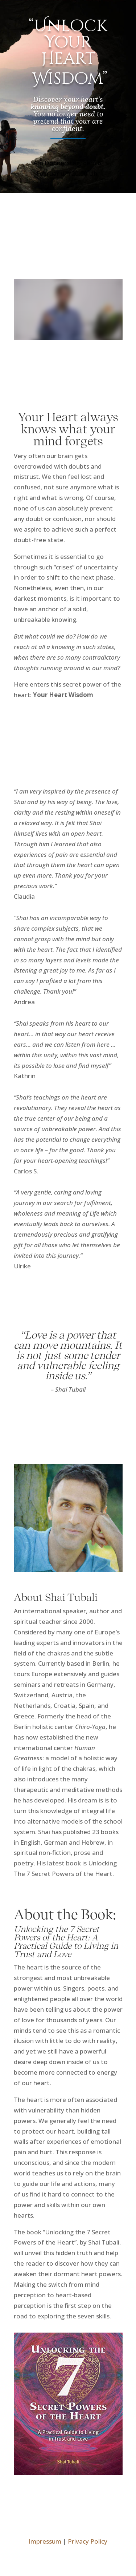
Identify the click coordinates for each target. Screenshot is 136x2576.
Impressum (45, 2541)
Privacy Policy (87, 2541)
